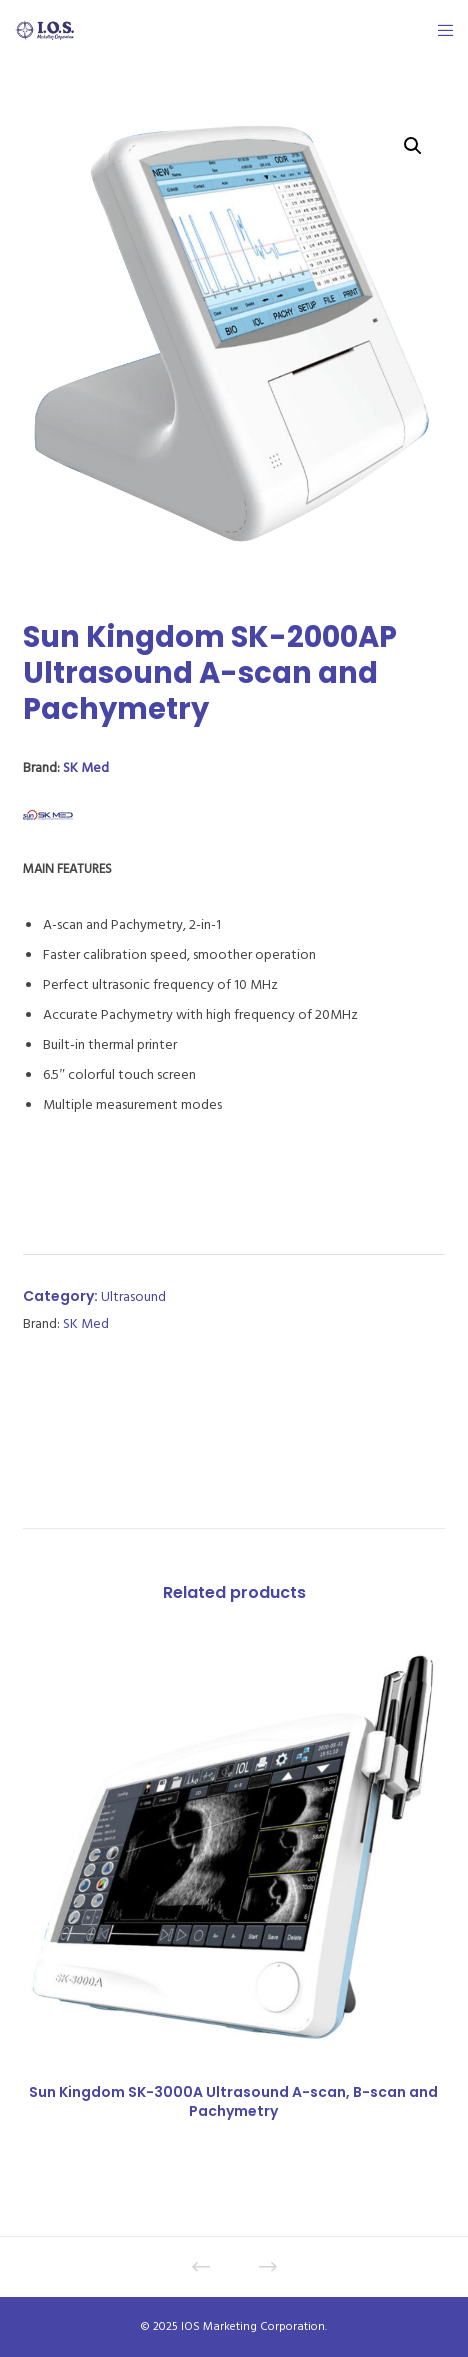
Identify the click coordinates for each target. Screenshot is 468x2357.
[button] (413, 146)
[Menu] (439, 30)
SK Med (86, 767)
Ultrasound (133, 1296)
